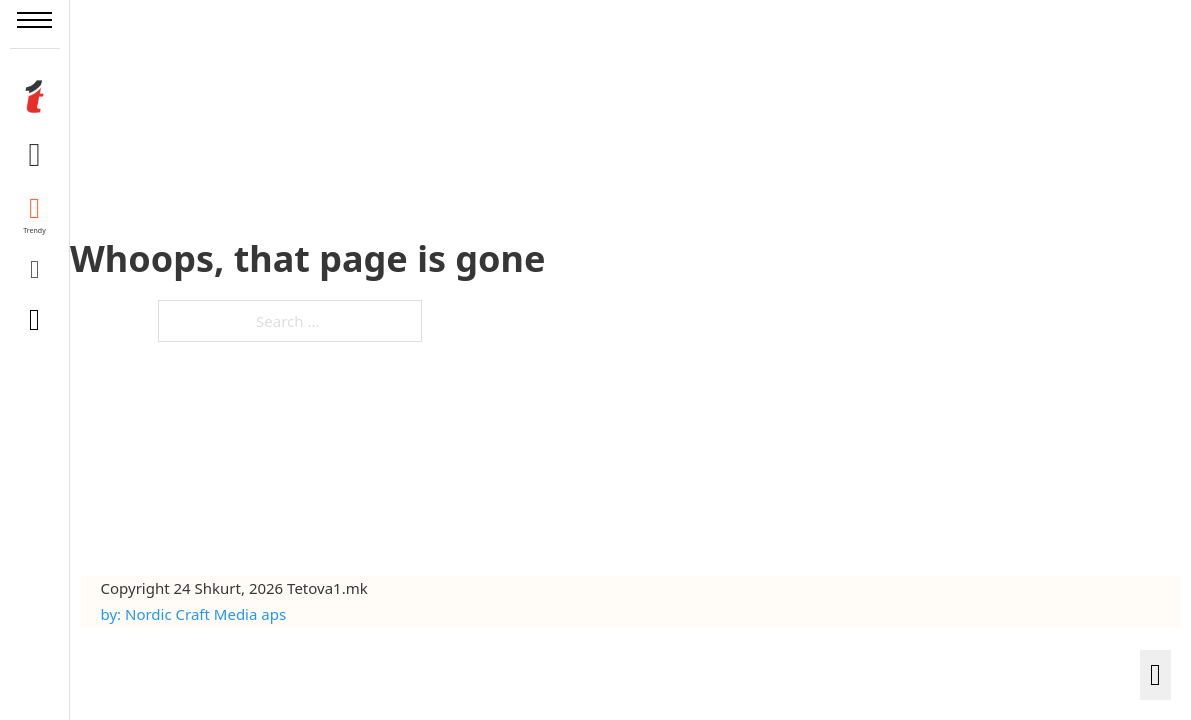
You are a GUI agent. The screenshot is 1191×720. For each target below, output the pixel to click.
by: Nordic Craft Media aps (194, 614)
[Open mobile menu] (34, 20)
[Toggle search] (35, 320)
